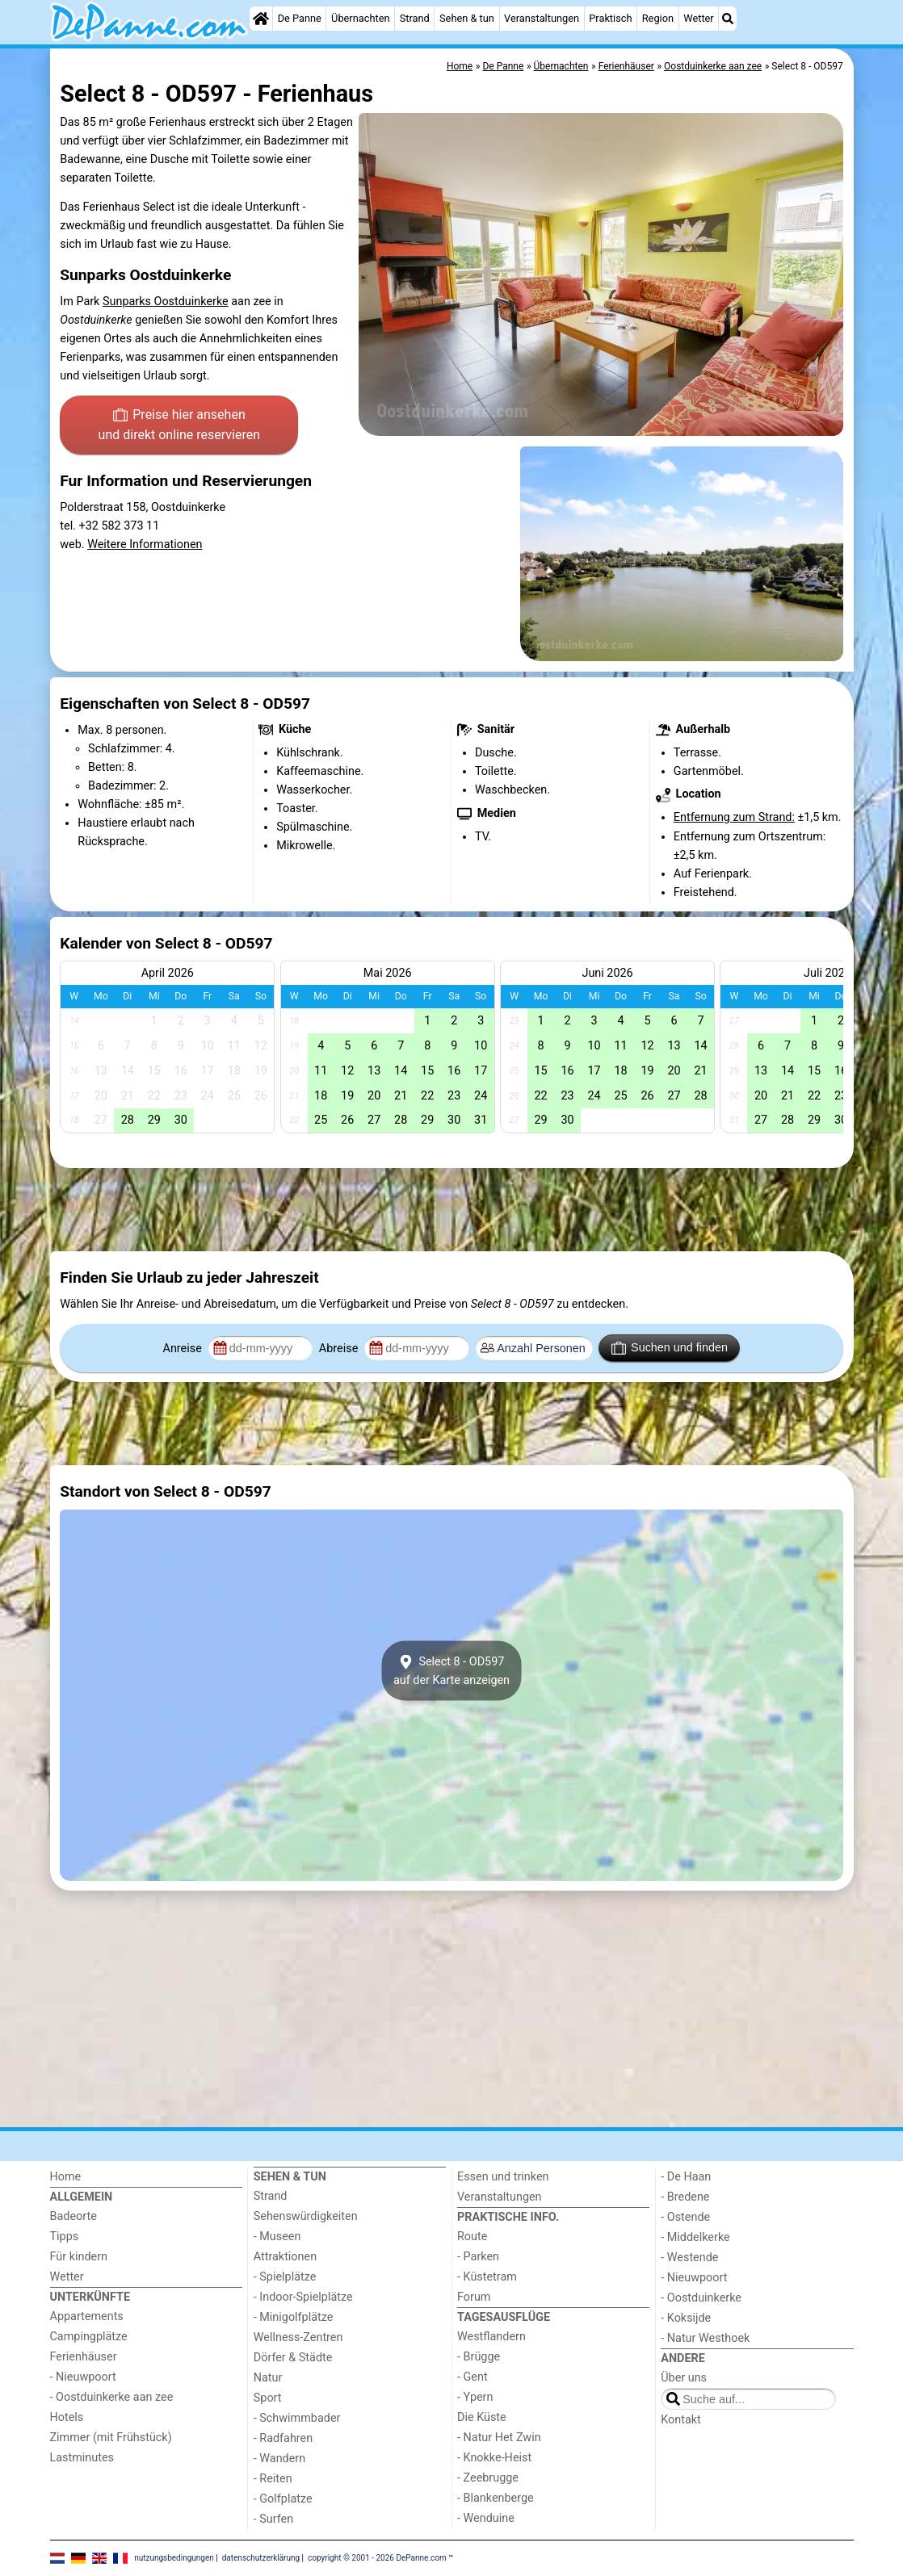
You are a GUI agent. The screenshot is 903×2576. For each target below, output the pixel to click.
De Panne (299, 18)
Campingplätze (89, 2337)
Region (658, 18)
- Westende (689, 2257)
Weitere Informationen (144, 544)
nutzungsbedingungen (174, 2557)
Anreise (184, 1348)
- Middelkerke (695, 2237)
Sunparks (128, 301)
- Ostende (685, 2217)
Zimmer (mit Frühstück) (111, 2437)
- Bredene (685, 2197)
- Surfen (273, 2519)
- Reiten (273, 2479)
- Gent (472, 2377)
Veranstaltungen (541, 18)
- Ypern (475, 2397)
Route (472, 2236)
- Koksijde (686, 2318)
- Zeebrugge (488, 2478)
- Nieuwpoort (83, 2377)
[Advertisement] (452, 1210)
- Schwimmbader (297, 2418)
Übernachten (360, 18)
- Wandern (279, 2458)
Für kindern (79, 2257)
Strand (415, 18)
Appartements (87, 2316)
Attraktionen (285, 2257)
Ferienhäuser (83, 2357)
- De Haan (686, 2177)
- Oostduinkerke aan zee (112, 2397)
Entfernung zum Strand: (734, 817)
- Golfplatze (283, 2499)
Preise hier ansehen (179, 426)
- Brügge (478, 2357)
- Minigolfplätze (294, 2317)
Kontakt (681, 2420)
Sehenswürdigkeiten (306, 2216)
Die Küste (481, 2417)
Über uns (684, 2378)
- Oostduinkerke (701, 2298)
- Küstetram (487, 2277)
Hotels (67, 2417)
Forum (473, 2297)
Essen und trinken (503, 2177)
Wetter (698, 18)
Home (66, 2177)
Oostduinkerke (191, 301)
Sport (268, 2398)
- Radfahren (283, 2438)
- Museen (277, 2236)
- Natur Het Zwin (499, 2437)
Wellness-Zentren (298, 2337)
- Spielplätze (285, 2277)
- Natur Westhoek (705, 2338)
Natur (268, 2378)
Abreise (340, 1348)
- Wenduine (485, 2518)
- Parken (478, 2257)
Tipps (64, 2236)
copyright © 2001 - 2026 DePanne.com (377, 2557)
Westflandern (491, 2337)
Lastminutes (82, 2458)
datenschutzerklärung (261, 2557)
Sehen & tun (466, 18)
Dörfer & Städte (293, 2357)
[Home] (261, 18)
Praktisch (610, 18)
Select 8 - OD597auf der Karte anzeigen (451, 1670)
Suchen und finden (669, 1348)
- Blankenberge (495, 2498)
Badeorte (73, 2216)
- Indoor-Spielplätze (303, 2297)
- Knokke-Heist (494, 2458)
